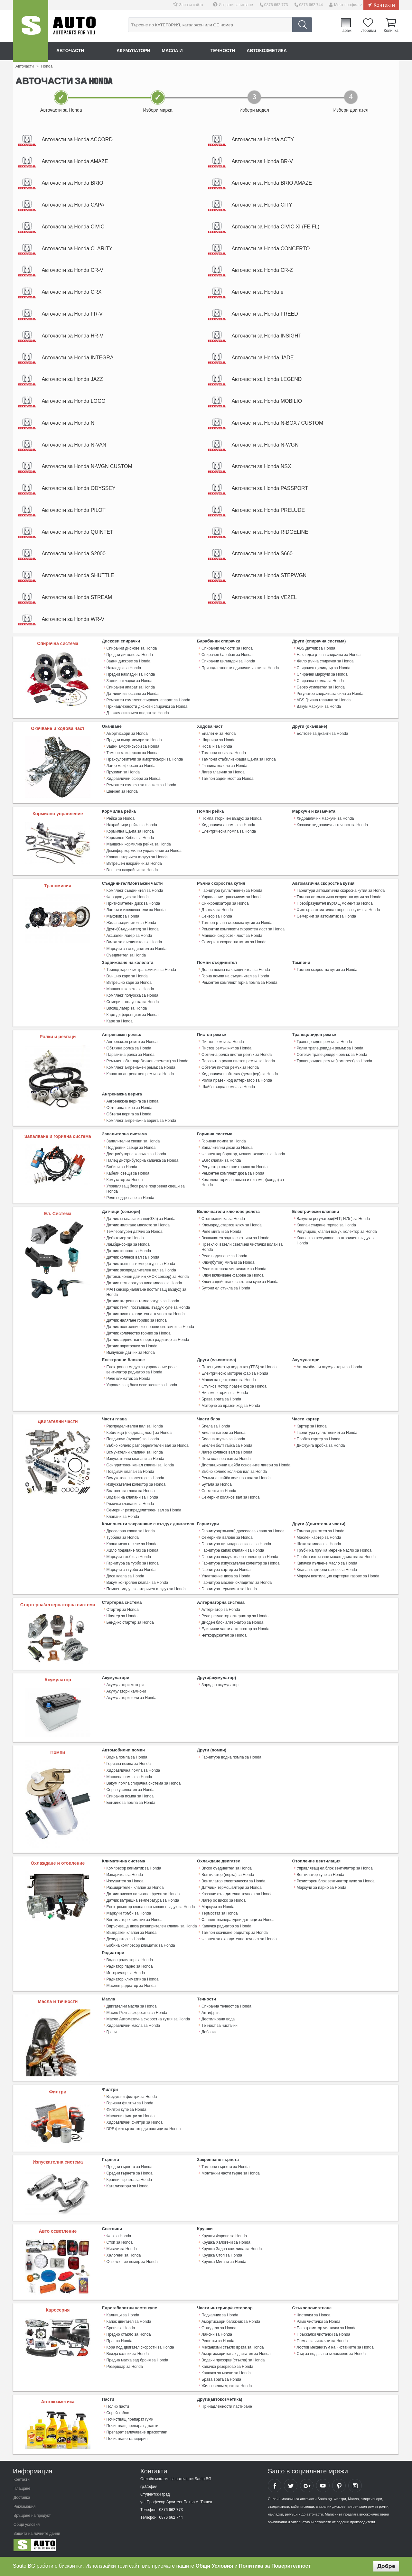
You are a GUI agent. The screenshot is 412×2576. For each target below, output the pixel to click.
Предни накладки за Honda (131, 676)
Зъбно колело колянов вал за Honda (234, 1472)
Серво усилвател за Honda (321, 689)
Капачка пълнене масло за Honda (327, 1564)
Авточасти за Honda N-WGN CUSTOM (87, 467)
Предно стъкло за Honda (129, 2334)
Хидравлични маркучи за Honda (325, 820)
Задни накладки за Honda (130, 682)
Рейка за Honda (121, 820)
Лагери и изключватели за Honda (136, 911)
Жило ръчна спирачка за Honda (325, 663)
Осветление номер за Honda (132, 2262)
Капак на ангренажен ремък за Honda (140, 1075)
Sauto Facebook (274, 2486)
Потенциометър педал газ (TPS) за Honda (238, 1368)
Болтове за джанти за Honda (322, 735)
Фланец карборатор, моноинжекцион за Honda (243, 1155)
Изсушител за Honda (125, 1881)
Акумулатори (134, 50)
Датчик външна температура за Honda (141, 1264)
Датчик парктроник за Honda (132, 1347)
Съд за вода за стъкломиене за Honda (331, 2354)
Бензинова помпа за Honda (131, 1803)
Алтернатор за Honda (220, 1610)
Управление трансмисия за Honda (232, 898)
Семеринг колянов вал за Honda (230, 1498)
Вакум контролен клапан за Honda (137, 1583)
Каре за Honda (120, 1022)
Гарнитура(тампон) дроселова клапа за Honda (243, 1531)
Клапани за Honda (123, 1517)
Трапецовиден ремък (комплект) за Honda (334, 1062)
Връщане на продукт (32, 2516)
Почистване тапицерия (127, 2439)
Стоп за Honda (120, 2242)
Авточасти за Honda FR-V (72, 314)
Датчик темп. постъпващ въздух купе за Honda (148, 1308)
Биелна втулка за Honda (223, 1440)
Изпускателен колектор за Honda (136, 1485)
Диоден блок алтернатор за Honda (232, 1623)
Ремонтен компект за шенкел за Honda (141, 786)
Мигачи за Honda (122, 2249)
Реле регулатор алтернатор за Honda (234, 1616)
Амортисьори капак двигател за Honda (236, 2354)
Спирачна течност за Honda (226, 2006)
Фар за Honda (119, 2236)
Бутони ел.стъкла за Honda (225, 1289)
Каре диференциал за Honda (133, 1016)
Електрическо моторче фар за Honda (234, 1374)
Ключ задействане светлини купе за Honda (239, 1282)
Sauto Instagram (355, 2486)
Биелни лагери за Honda (223, 1433)
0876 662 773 (276, 5)
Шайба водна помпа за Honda (228, 1088)
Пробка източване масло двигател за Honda (336, 1557)
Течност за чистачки (219, 2026)
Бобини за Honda (122, 1168)
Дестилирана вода (218, 2019)
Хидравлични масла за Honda (133, 2026)
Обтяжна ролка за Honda (129, 1049)
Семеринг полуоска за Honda (133, 1003)
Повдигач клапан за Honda (130, 1472)
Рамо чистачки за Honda (319, 2322)
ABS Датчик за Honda (316, 650)
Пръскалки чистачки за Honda (323, 2334)
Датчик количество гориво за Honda (139, 1334)
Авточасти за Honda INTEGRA (78, 358)
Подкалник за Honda (219, 2315)
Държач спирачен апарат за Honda (138, 714)
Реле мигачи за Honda (221, 1232)
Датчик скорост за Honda (129, 1252)
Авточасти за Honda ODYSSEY (79, 489)
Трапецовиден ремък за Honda (324, 1043)
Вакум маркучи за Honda (319, 708)
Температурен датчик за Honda (135, 1232)
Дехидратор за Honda (126, 1939)
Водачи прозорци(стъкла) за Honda (233, 2360)
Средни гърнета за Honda (130, 2173)
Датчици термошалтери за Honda (231, 1888)
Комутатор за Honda (125, 1181)
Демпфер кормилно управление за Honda (144, 852)
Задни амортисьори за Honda (133, 748)
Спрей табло (118, 2413)
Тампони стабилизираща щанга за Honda (238, 761)
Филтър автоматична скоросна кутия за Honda (338, 911)
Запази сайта (191, 5)
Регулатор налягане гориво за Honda (234, 1168)
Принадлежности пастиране (226, 2407)
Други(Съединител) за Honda (133, 930)
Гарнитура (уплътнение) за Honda (231, 892)
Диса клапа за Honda (125, 1576)
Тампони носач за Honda (223, 754)
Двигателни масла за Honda (132, 2006)
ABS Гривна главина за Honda (324, 701)
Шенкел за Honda (122, 793)
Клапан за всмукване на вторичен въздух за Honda (336, 1241)
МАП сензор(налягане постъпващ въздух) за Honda (146, 1293)
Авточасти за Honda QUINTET (78, 533)
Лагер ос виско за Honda (223, 1900)
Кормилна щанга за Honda (130, 833)
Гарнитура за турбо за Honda (133, 1564)
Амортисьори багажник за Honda (230, 2322)
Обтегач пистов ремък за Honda (230, 1068)
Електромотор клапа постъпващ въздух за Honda (151, 1907)
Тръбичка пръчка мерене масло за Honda (334, 1551)
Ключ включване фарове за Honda (232, 1276)
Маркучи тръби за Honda (129, 1557)
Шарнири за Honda (218, 741)
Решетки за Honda (217, 2341)
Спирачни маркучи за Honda (322, 676)
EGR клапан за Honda (221, 1161)
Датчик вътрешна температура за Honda (143, 1302)
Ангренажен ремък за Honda (132, 1043)
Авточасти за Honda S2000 (74, 555)
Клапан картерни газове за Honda (327, 1570)
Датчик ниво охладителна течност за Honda (146, 1315)
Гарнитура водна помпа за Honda (231, 1758)
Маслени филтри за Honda (131, 2116)
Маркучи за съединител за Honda (136, 950)
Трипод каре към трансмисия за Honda (141, 971)
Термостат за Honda (219, 1913)
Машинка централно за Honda (228, 1381)
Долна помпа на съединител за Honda (235, 971)
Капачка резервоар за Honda (227, 2367)
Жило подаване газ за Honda (132, 1551)
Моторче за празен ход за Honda (230, 1406)
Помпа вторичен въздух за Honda (231, 820)
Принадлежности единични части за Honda (240, 669)
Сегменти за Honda (218, 1491)
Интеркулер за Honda (126, 1973)
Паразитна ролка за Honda (130, 1056)
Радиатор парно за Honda (130, 1966)
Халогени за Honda (124, 2255)
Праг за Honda (120, 2341)
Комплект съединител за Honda (135, 892)
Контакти (384, 4)
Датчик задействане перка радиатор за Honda (148, 1340)
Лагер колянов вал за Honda (226, 1453)
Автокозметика (268, 50)
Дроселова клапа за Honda (131, 1531)
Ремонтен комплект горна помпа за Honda (239, 984)
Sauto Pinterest (339, 2486)
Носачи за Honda (216, 748)
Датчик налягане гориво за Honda (137, 1321)
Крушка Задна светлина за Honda (231, 2249)
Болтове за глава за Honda (131, 1491)
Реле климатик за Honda (128, 1379)
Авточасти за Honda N (68, 424)
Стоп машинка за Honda (223, 1219)
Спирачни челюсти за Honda (227, 650)
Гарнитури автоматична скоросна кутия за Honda (341, 892)
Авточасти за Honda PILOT (74, 511)
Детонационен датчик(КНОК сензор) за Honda (148, 1277)
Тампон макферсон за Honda (133, 754)
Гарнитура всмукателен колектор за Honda (239, 1557)
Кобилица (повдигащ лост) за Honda (139, 1433)
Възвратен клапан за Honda (132, 1933)
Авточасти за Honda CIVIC (73, 227)
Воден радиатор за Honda (130, 1960)
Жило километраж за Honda (226, 2386)
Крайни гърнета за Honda (129, 2180)
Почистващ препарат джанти (132, 2426)
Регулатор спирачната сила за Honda (330, 695)
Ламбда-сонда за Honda (128, 1245)
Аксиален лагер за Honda (129, 937)
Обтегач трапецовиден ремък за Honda (332, 1056)
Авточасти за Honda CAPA (73, 205)
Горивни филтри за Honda (130, 2103)
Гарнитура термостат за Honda (229, 1589)
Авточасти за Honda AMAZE (75, 161)
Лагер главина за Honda (223, 773)
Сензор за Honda (216, 918)
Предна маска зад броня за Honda (137, 2360)
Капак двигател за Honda (129, 2322)
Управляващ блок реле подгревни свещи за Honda (146, 1190)
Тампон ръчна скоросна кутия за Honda (236, 924)
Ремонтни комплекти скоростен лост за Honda (243, 930)
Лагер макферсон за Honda (131, 767)
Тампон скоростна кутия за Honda (327, 971)
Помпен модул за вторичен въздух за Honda (146, 1589)
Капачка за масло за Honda (226, 2373)
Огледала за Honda (218, 2328)
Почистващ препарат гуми (130, 2419)
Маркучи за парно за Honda (321, 1888)
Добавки (209, 2032)
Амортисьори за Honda (127, 735)
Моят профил (346, 5)
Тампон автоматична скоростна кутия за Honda (339, 898)
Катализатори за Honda (128, 2186)
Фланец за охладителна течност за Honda (239, 1939)
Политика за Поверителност (275, 2566)
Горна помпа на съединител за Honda (235, 977)
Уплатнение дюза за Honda (225, 1576)
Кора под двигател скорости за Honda (140, 2347)
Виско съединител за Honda (226, 1868)
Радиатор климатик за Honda (133, 1979)
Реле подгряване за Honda (130, 1199)
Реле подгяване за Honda (224, 1257)
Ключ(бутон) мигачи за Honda (227, 1263)
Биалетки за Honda (218, 735)
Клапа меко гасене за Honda (132, 1544)
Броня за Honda (121, 2328)
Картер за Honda (312, 1427)
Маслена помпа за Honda (129, 1777)
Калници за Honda (123, 2315)
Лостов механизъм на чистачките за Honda (335, 2347)
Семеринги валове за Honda (227, 1538)
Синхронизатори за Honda (224, 905)
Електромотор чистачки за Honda (327, 2328)
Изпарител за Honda (125, 1875)
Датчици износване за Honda (133, 695)
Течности (223, 50)
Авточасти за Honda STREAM (77, 599)
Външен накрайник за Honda (132, 871)
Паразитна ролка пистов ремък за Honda (238, 1062)
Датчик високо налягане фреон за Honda (143, 1894)
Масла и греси (181, 50)
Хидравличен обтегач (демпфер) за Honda (239, 1075)
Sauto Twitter (290, 2486)
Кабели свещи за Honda (128, 1174)
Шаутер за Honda (122, 1616)
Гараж (346, 30)
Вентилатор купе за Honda (320, 1875)
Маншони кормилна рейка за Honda (139, 846)
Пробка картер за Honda (319, 1440)
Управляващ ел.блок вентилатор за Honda (335, 1868)
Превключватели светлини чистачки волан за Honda (242, 1248)
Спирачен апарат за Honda (131, 689)
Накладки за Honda (124, 669)
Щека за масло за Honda (319, 1544)
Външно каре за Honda (127, 977)
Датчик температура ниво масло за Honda (144, 1284)
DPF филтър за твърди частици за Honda (144, 2129)
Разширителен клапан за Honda (135, 1888)
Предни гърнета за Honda (130, 2167)
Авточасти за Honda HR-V (73, 336)
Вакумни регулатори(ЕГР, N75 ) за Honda (333, 1219)
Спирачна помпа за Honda (320, 682)
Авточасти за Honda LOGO (74, 402)
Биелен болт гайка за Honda (226, 1446)
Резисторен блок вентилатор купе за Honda (336, 1881)
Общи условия (27, 2525)
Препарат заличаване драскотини (137, 2432)
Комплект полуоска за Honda (132, 996)
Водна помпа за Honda (127, 1758)
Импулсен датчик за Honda (131, 1353)
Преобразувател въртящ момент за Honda (335, 905)
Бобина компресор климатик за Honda (141, 1946)
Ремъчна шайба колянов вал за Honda (236, 1478)
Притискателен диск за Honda (133, 905)
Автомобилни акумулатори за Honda (329, 1368)
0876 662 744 (311, 5)
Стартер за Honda (123, 1610)
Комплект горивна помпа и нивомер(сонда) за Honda (242, 1183)
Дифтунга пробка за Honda (321, 1446)
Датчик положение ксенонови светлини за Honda (150, 1327)
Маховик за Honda (123, 918)
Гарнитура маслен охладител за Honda (236, 1583)
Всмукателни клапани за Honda (135, 1453)
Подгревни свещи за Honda (131, 1149)
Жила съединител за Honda (131, 924)
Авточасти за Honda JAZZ (72, 380)
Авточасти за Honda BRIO (73, 183)
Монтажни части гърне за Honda (230, 2173)
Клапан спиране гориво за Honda (326, 1226)
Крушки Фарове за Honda (224, 2236)
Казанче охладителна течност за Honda (237, 1894)
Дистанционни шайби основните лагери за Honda (245, 1465)
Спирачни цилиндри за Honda (228, 663)
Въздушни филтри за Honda (132, 2097)
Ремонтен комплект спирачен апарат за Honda (148, 701)
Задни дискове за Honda (128, 663)
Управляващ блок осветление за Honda (142, 1386)
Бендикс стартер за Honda (130, 1623)
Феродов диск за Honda (128, 898)
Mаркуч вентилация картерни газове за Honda (338, 1576)
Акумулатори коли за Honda (131, 1698)
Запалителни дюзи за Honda (227, 1149)
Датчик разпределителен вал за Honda (141, 1271)
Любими (368, 30)
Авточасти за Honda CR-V (73, 270)
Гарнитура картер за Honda (225, 1570)
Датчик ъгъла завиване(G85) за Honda (141, 1219)
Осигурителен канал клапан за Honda (140, 1465)
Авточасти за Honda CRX (72, 292)
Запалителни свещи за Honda (133, 1142)
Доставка (22, 2498)
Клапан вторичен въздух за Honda (137, 858)
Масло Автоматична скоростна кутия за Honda (148, 2019)
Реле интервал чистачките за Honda (233, 1270)
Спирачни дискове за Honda (132, 650)
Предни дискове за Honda (130, 656)
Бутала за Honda (216, 1485)
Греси (112, 2032)
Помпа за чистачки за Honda (322, 2341)
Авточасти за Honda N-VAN (74, 445)
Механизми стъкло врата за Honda (232, 2347)
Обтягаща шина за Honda (130, 1109)
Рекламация (24, 2507)
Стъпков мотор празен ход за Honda (234, 1387)
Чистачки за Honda (314, 2315)
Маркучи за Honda (217, 1907)
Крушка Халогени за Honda (225, 2242)
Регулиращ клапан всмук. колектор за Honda (337, 1232)
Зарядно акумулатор (220, 1685)
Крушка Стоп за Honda (221, 2255)
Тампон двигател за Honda (320, 1531)
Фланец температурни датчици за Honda (238, 1920)
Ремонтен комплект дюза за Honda (232, 1174)
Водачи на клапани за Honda (132, 1498)
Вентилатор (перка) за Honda (227, 1875)
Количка (391, 30)
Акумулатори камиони (126, 1692)
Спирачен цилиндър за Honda (324, 669)
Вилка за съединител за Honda (134, 943)
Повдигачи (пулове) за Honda (133, 1440)
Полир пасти (118, 2407)
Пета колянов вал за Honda (226, 1459)
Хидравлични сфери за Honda (134, 780)
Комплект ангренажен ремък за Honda (141, 1068)
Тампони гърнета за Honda (225, 2167)
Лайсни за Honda (216, 2334)
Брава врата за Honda (221, 1400)
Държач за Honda (217, 911)
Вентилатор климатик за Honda (135, 1920)
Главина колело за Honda (224, 767)
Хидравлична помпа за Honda (228, 826)
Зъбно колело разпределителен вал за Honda (148, 1446)
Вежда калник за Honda (128, 2354)
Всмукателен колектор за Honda (135, 1478)
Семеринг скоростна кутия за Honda (234, 943)
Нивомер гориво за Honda (224, 1393)
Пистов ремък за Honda (222, 1043)
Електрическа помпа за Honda (228, 833)
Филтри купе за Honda (126, 2110)
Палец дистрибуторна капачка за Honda (142, 1161)
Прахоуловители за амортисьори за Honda (145, 761)
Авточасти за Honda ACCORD (77, 139)
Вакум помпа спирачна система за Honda (144, 1783)
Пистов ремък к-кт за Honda (226, 1049)
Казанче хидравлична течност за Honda (332, 826)
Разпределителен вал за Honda (135, 1427)
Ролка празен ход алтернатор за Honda (236, 1081)
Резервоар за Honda (125, 2367)
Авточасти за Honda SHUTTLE (78, 577)
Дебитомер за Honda (125, 1239)
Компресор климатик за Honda (134, 1868)
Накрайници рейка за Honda (132, 826)
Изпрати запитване (236, 5)
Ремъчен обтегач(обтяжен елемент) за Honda (148, 1062)
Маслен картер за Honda (319, 1538)
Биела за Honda (215, 1427)
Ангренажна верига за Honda (133, 1102)
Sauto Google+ (307, 2486)
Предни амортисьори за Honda (134, 741)
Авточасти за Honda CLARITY (77, 249)
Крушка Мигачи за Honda (223, 2262)
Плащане (22, 2489)
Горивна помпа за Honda (223, 1142)
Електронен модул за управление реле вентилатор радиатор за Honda (142, 1370)
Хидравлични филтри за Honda (135, 2122)
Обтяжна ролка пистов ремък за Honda (236, 1056)
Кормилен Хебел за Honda (130, 839)
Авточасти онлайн (80, 50)
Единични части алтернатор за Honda (235, 1629)
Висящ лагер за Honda (127, 1009)
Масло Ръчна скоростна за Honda (137, 2013)
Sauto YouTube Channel (323, 2486)
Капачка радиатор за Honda (226, 1926)
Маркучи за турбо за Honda (131, 1570)
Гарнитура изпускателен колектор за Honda (240, 1564)
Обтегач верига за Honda (129, 1115)
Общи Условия (214, 2566)
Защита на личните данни (37, 2534)
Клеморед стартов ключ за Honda (231, 1226)
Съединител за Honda (126, 956)
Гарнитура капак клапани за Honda (232, 1551)
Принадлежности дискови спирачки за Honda (147, 708)
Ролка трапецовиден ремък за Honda (330, 1049)
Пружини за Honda (123, 773)
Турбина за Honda (123, 1538)
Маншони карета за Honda (130, 990)
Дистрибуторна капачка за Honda (136, 1155)
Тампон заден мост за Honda (227, 780)
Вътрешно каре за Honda (129, 984)
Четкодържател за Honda (224, 1636)
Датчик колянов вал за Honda (133, 1258)
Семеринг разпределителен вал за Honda (144, 1511)
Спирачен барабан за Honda (227, 656)
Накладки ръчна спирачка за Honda (329, 656)
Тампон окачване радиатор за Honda (234, 1933)
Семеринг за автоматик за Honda (326, 918)
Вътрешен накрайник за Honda (134, 865)
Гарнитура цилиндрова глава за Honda (236, 1544)
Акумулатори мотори (125, 1685)
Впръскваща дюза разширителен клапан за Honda (152, 1926)
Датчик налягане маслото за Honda (138, 1226)
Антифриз (210, 2013)
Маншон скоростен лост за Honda (231, 937)
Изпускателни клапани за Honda (135, 1459)
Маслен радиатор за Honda (131, 1986)
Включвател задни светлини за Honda (235, 1239)
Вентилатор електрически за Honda (233, 1881)
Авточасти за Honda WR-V (73, 620)
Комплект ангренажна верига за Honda (141, 1122)
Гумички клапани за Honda (130, 1504)
